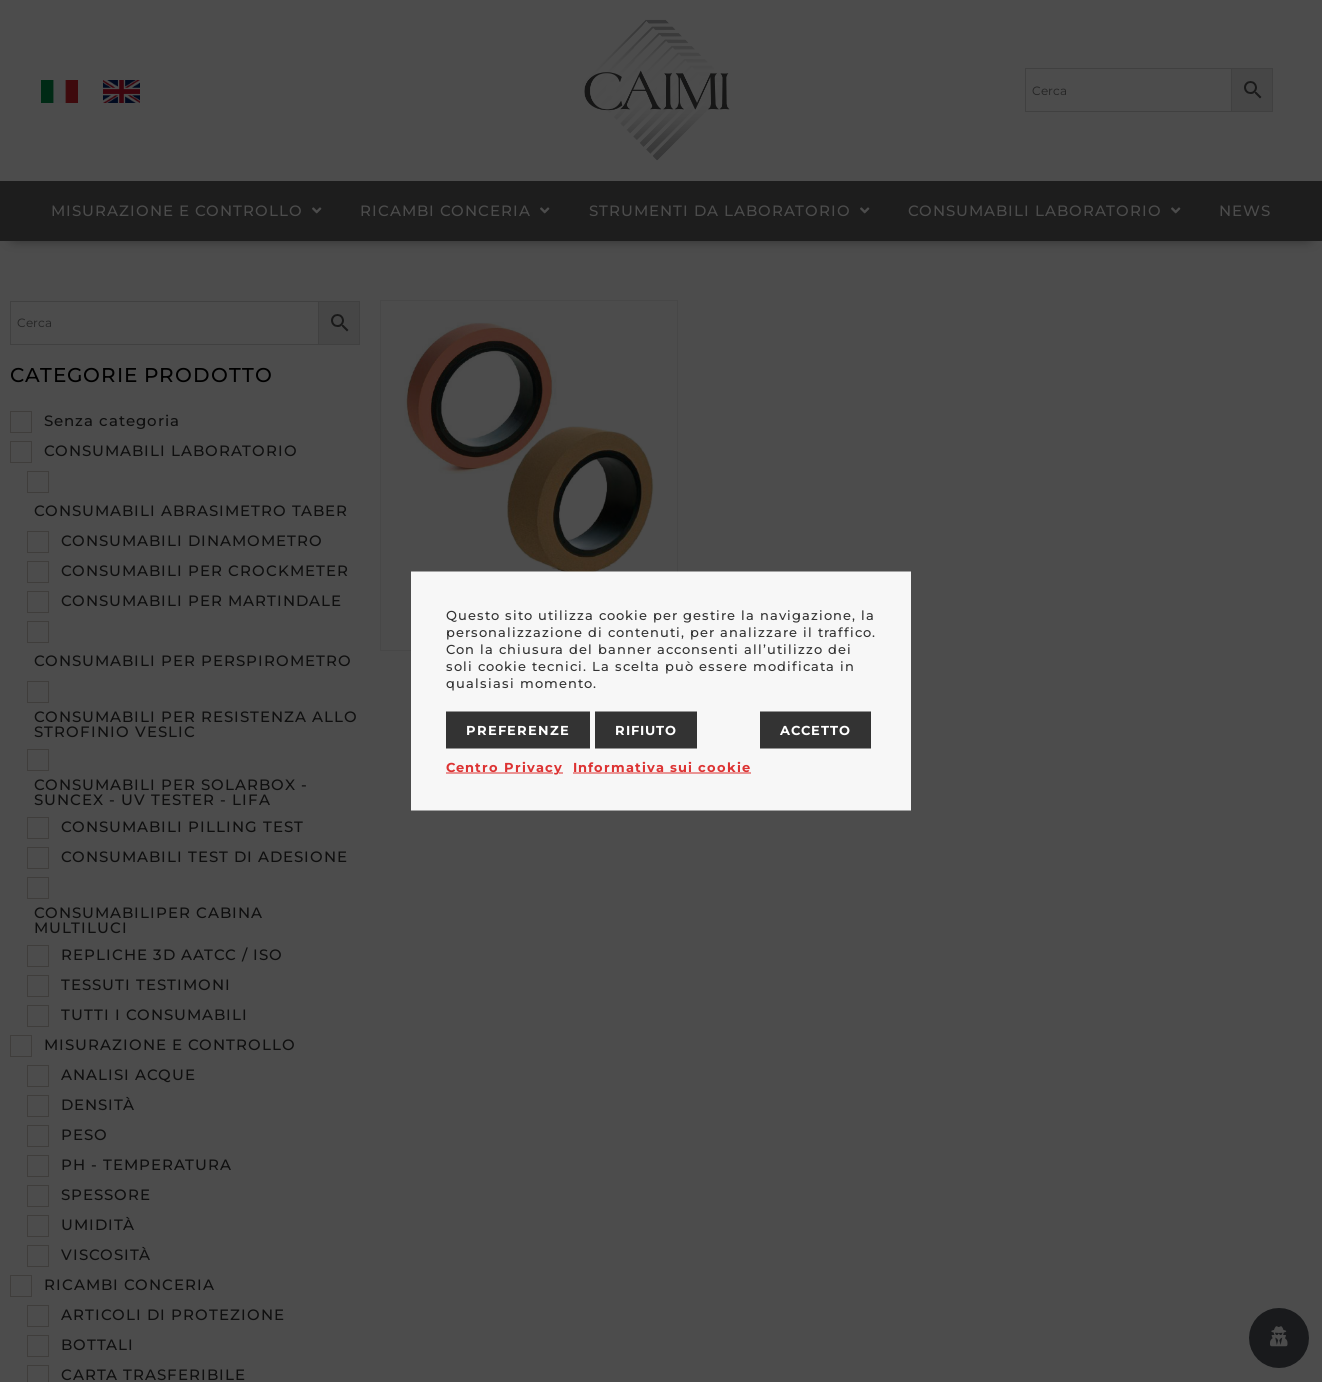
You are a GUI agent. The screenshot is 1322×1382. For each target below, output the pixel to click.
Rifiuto (646, 730)
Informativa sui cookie (662, 767)
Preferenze (518, 730)
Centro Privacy (504, 767)
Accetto (815, 730)
